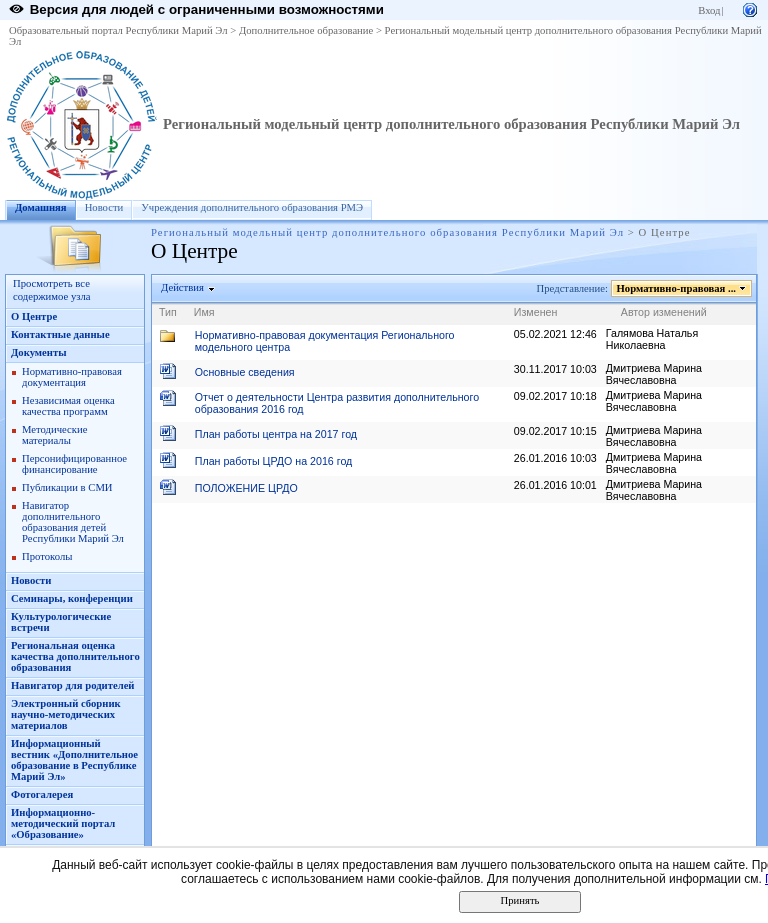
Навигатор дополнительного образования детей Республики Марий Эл (73, 522)
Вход (709, 10)
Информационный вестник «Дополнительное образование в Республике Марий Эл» (74, 760)
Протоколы (47, 556)
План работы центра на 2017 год (276, 434)
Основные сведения (245, 372)
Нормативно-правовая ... (677, 288)
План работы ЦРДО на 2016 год (274, 461)
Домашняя (41, 207)
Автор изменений (664, 312)
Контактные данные (60, 334)
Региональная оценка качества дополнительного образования (75, 656)
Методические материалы (54, 435)
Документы (39, 352)
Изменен (536, 312)
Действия (183, 287)
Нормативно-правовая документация (72, 377)
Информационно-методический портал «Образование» (63, 823)
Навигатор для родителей (73, 685)
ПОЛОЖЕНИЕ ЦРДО (246, 488)
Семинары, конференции (72, 598)
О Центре (34, 316)
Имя (204, 312)
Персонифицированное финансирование (74, 464)
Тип (168, 312)
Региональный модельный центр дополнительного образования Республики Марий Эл (451, 124)
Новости (104, 207)
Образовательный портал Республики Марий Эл (118, 30)
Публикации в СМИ (67, 487)
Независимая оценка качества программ (68, 406)
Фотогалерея (42, 794)
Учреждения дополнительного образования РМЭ (252, 207)
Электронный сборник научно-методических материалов (66, 714)
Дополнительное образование (306, 30)
